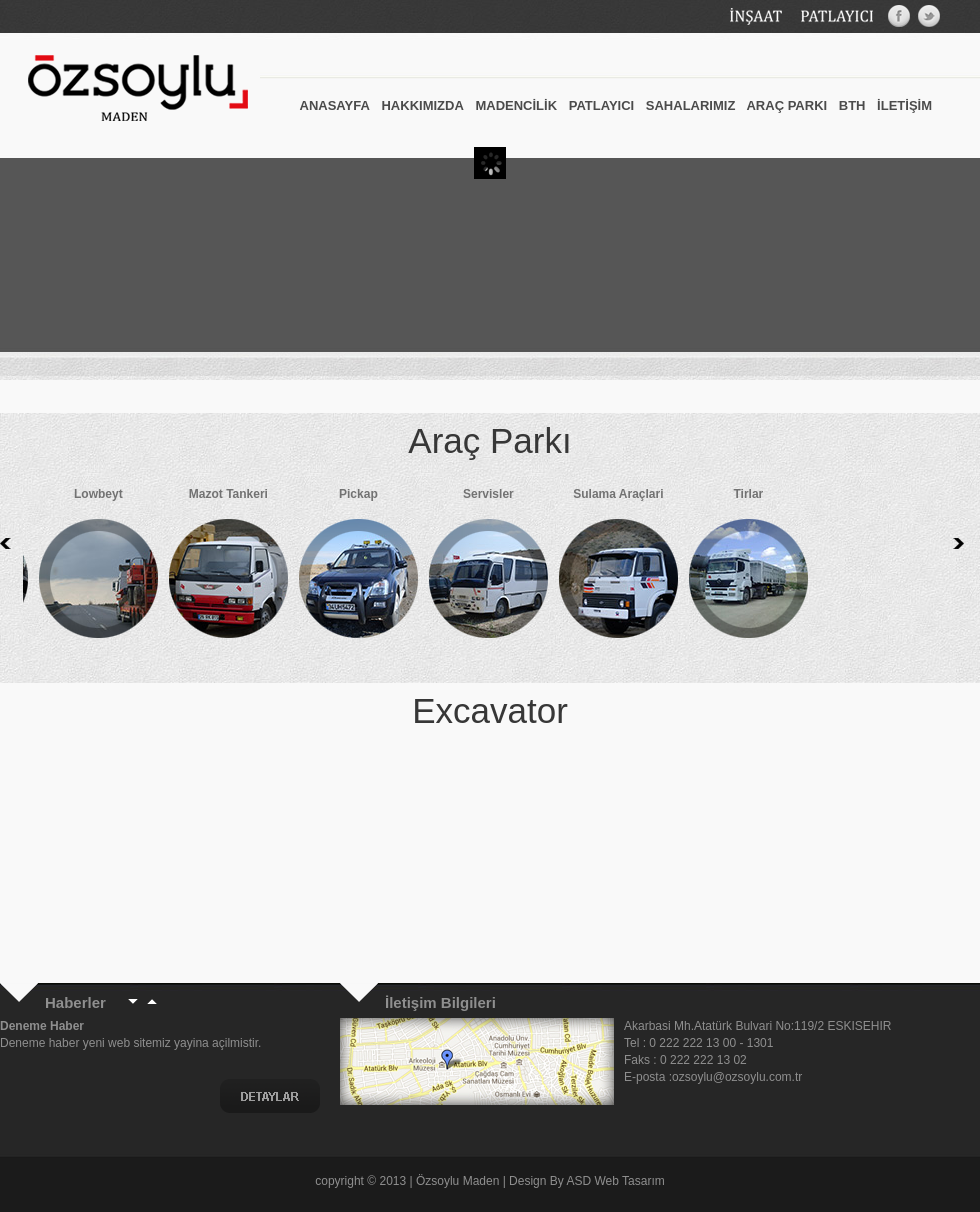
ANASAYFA (335, 105)
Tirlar (711, 568)
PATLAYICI (602, 105)
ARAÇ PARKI (786, 105)
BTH (852, 105)
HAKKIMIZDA (422, 105)
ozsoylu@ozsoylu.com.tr (739, 1077)
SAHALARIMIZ (691, 105)
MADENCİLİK (516, 105)
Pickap (321, 568)
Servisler (451, 568)
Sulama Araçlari (581, 568)
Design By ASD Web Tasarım (587, 1181)
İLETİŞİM (904, 105)
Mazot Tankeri (191, 568)
